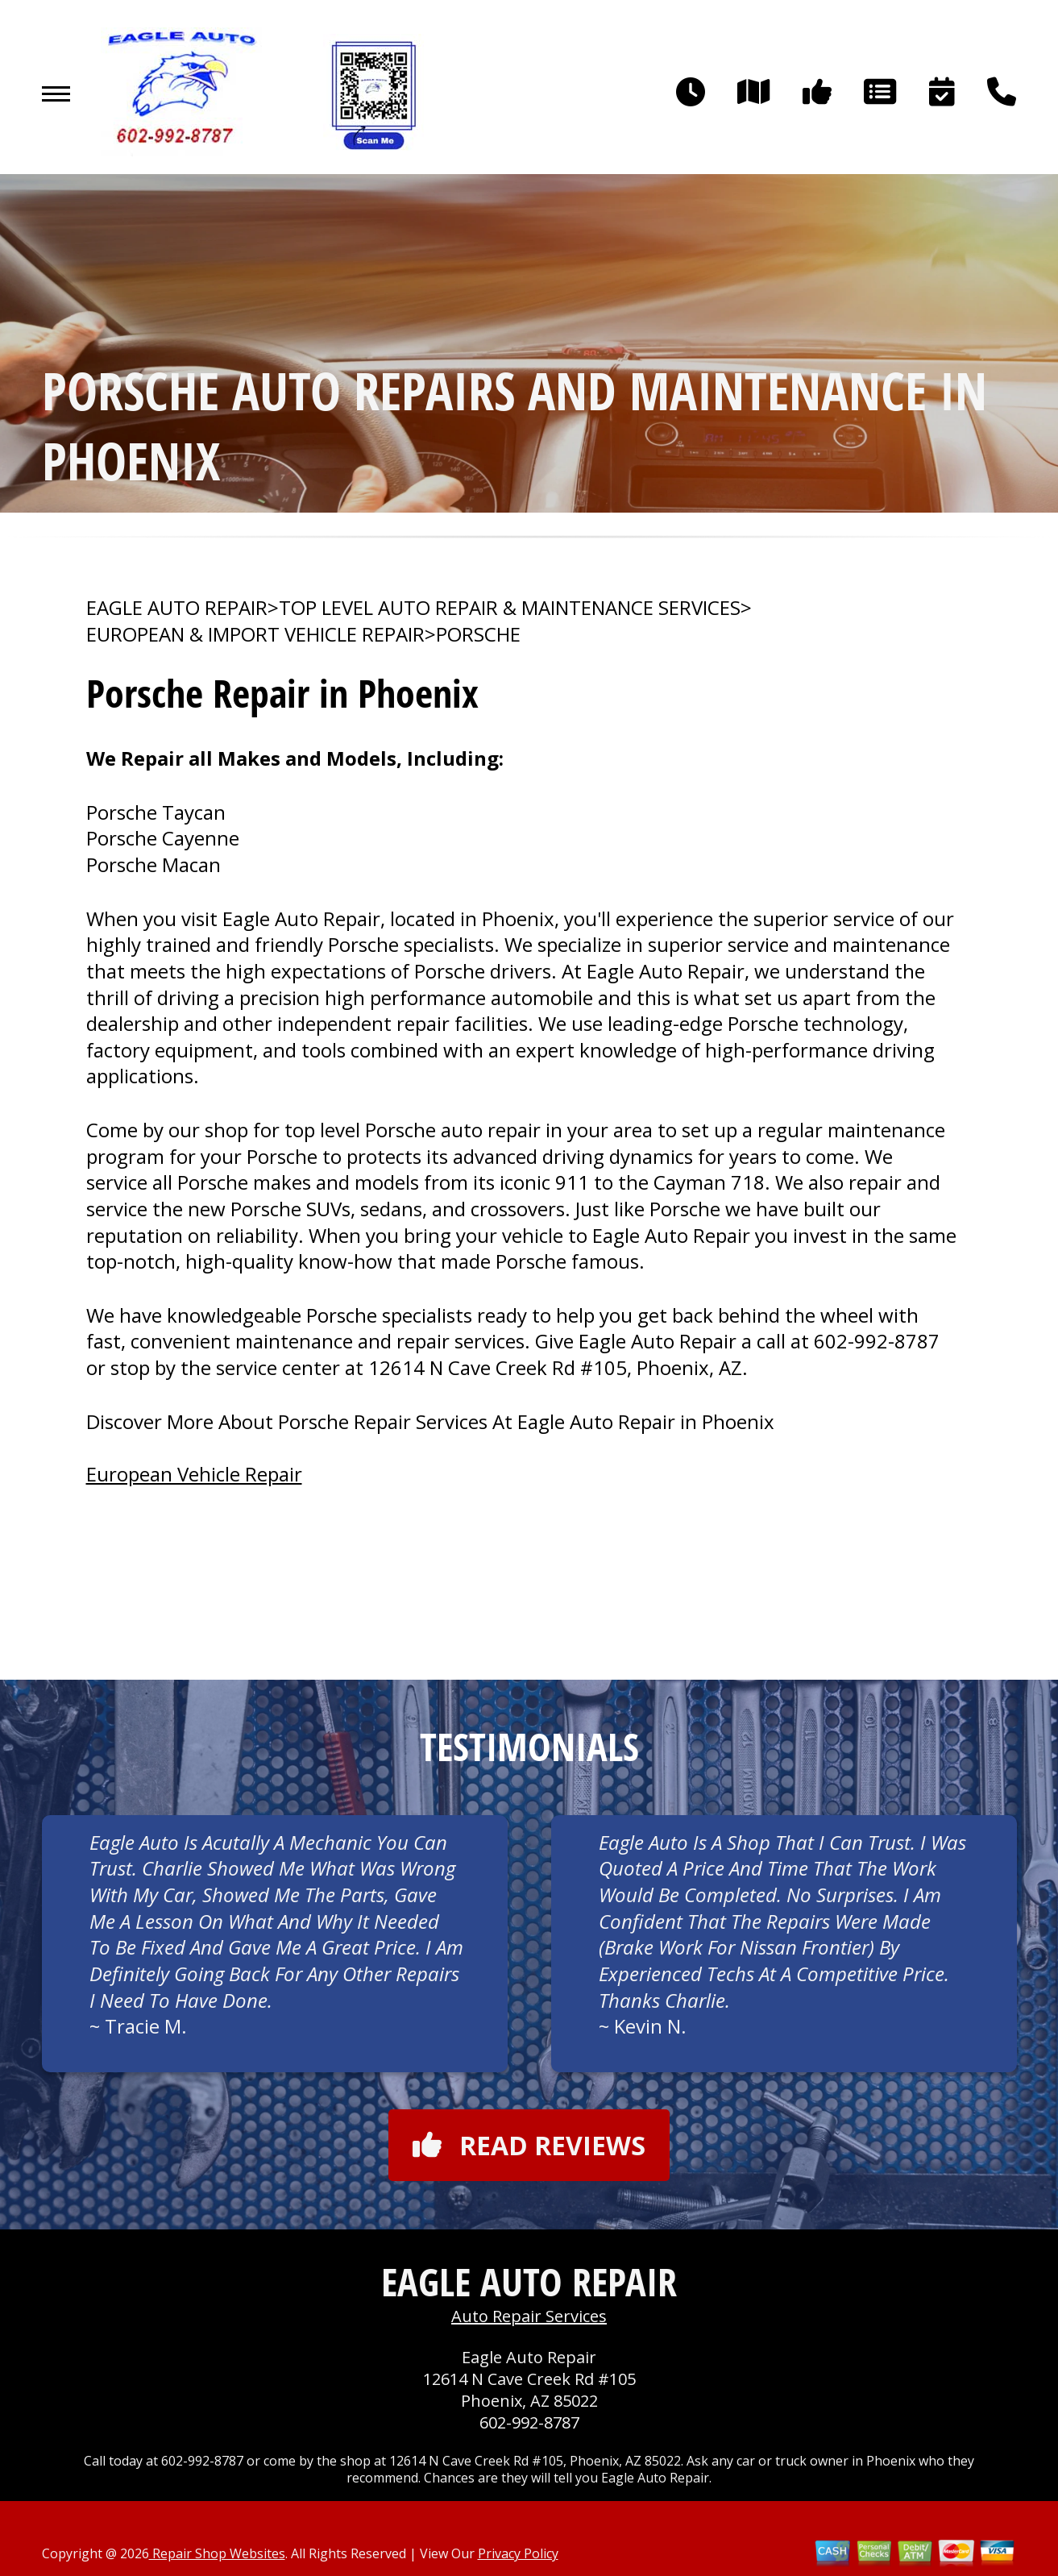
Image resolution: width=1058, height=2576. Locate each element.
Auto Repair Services (529, 2316)
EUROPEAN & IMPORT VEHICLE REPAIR (255, 634)
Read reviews (529, 2145)
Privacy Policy (518, 2553)
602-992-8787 (877, 1340)
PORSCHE (478, 634)
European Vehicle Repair (194, 1473)
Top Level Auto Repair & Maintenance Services (510, 608)
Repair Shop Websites (217, 2553)
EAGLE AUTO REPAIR (177, 608)
